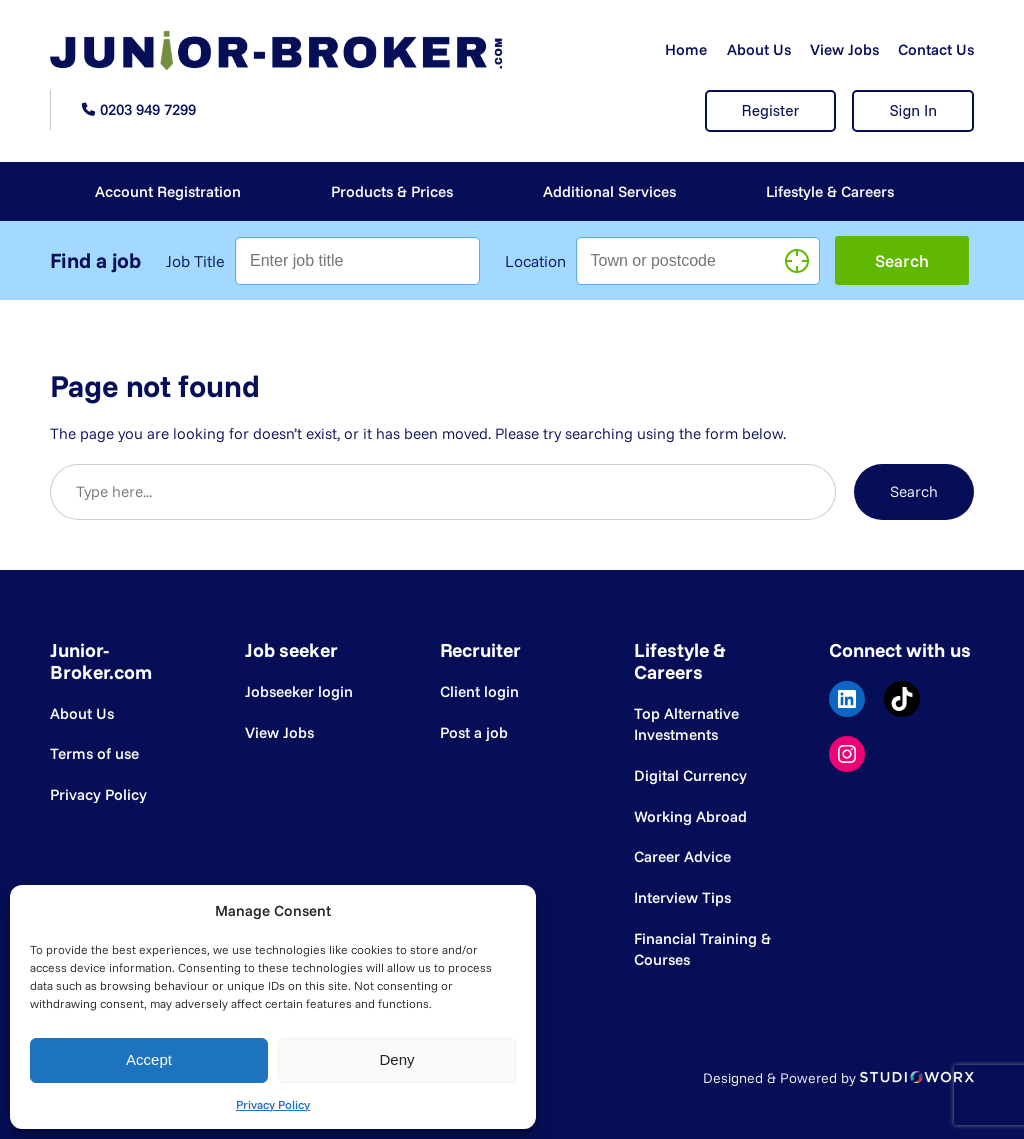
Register (771, 110)
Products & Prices (392, 191)
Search (914, 491)
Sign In (913, 110)
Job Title (195, 261)
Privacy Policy (273, 1104)
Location (535, 261)
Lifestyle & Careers (830, 191)
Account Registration (168, 191)
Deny (396, 1059)
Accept (149, 1059)
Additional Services (609, 191)
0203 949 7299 (148, 109)
